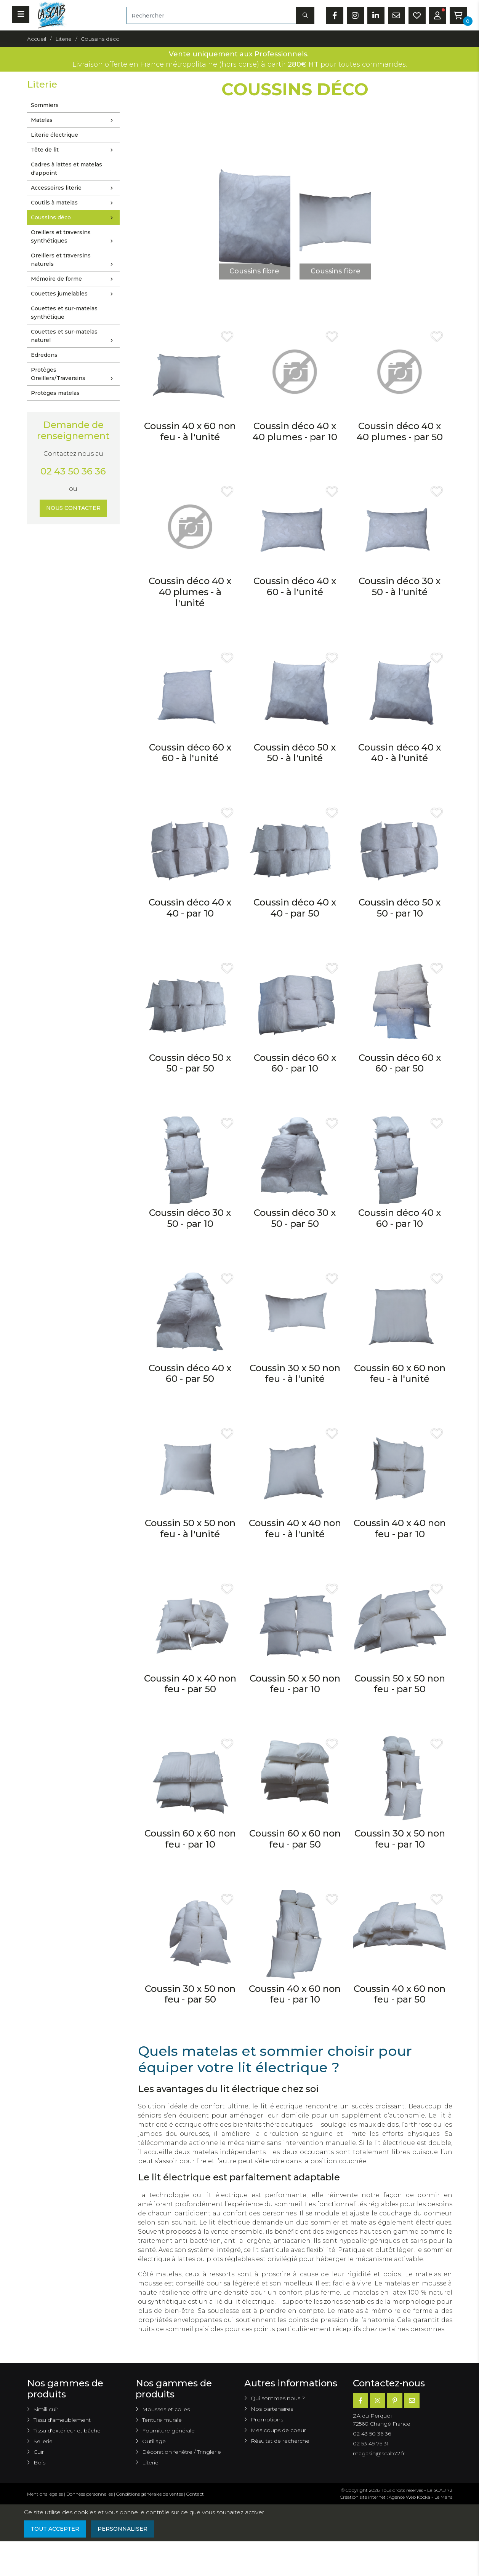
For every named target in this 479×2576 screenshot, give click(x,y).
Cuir (39, 2451)
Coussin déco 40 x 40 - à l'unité (399, 753)
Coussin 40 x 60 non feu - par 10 (295, 1994)
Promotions (267, 2419)
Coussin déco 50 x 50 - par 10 (400, 908)
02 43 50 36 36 (73, 471)
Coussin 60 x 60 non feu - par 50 (295, 1839)
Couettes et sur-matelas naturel (74, 336)
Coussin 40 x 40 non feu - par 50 (190, 1684)
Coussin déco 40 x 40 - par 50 (294, 908)
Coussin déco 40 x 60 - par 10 (399, 1218)
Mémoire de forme (74, 279)
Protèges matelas (55, 393)
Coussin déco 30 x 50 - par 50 (295, 1218)
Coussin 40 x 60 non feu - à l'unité (190, 431)
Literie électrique (54, 134)
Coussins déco (74, 217)
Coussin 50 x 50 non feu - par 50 (399, 1684)
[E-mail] (412, 2400)
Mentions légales (45, 2494)
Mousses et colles (166, 2409)
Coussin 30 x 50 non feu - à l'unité (295, 1373)
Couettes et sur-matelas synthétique (64, 312)
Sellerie (43, 2441)
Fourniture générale (168, 2430)
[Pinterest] (394, 2400)
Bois (39, 2462)
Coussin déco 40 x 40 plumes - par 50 (400, 431)
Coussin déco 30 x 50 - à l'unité (400, 586)
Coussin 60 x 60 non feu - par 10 (190, 1839)
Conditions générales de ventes (149, 2494)
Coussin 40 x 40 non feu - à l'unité (295, 1528)
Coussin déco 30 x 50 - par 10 (190, 1218)
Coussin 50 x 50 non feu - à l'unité (190, 1528)
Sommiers (45, 105)
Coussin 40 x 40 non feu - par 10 (400, 1528)
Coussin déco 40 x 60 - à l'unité (294, 586)
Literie (150, 2462)
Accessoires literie (74, 188)
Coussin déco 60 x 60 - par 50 (400, 1063)
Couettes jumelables (74, 294)
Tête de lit (74, 150)
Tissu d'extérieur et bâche (67, 2430)
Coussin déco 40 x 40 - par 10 (190, 908)
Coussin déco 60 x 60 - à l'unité (190, 753)
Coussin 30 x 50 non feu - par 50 (190, 1994)
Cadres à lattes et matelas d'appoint (66, 168)
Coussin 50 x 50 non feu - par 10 (295, 1684)
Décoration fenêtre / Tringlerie (181, 2451)
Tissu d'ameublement (62, 2419)
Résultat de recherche (280, 2440)
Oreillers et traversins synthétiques (74, 237)
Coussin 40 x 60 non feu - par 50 (399, 1994)
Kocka (423, 2497)
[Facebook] (360, 2400)
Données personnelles (89, 2494)
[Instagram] (377, 2400)
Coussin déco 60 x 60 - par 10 (295, 1063)
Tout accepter (54, 2528)
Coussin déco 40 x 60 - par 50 (190, 1373)
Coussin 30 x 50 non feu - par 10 (399, 1839)
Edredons (44, 354)
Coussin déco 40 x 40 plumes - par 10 (295, 431)
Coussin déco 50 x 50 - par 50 (190, 1063)
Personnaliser (122, 2528)
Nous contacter (73, 508)
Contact (195, 2494)
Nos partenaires (272, 2408)
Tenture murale (162, 2419)
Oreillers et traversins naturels (74, 260)
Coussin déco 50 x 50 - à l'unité (295, 753)
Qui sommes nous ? (278, 2398)
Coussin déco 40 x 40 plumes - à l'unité (190, 591)
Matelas (74, 120)
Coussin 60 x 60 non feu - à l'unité (399, 1373)
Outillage (154, 2441)
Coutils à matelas (74, 203)
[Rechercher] (211, 15)
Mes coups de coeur (278, 2430)
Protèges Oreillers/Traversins (74, 374)
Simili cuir (46, 2409)
